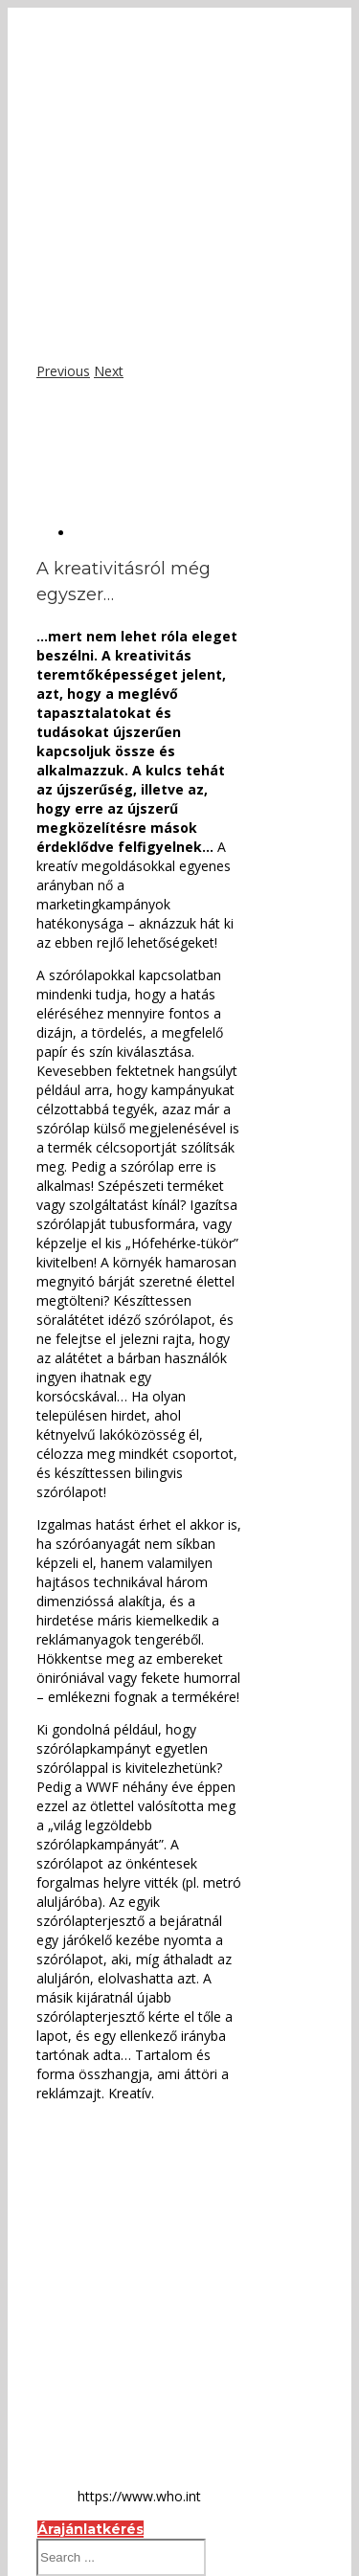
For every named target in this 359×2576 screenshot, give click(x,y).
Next (108, 371)
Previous (63, 371)
